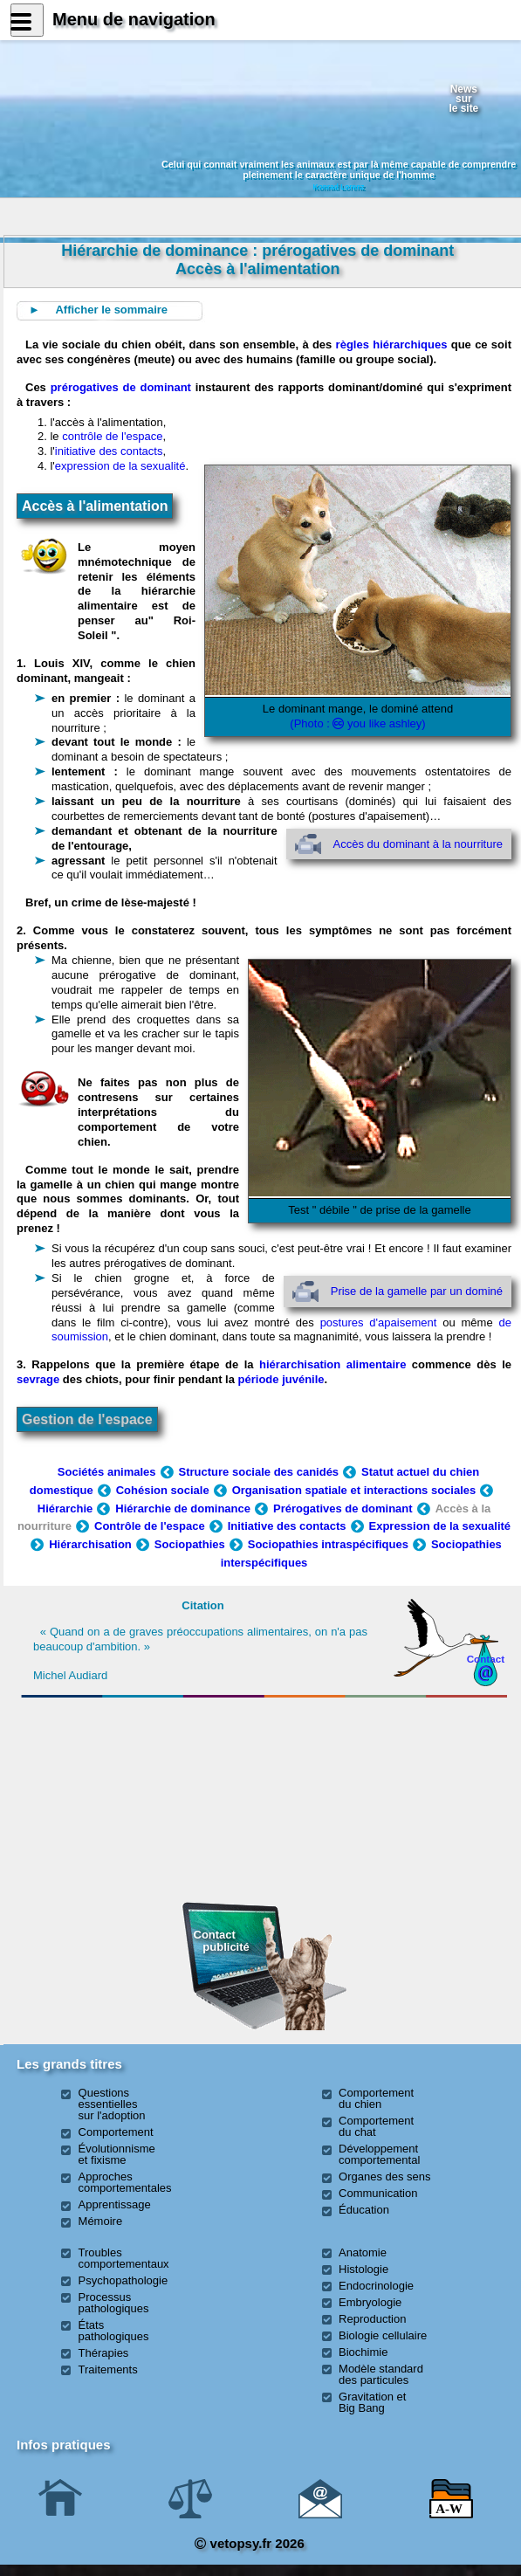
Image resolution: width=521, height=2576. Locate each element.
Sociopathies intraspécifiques (328, 1544)
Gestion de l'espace (87, 1419)
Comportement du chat (376, 2126)
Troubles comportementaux (124, 2258)
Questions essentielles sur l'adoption (112, 2104)
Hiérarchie (65, 1508)
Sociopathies (189, 1544)
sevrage (38, 1379)
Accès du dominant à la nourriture (418, 844)
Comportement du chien (376, 2098)
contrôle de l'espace (112, 436)
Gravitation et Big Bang (372, 2402)
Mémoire (101, 2221)
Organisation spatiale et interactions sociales (354, 1490)
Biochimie (363, 2352)
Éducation (364, 2209)
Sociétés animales (107, 1471)
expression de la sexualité (120, 465)
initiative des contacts (109, 451)
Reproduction (372, 2318)
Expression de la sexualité (440, 1526)
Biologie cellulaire (383, 2335)
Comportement (116, 2132)
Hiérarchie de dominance (182, 1508)
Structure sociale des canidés (259, 1471)
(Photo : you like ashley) (357, 723)
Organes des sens (385, 2176)
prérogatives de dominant (121, 387)
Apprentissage (115, 2204)
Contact (486, 1658)
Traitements (108, 2369)
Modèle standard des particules (381, 2374)
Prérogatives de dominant (343, 1508)
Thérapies (104, 2352)
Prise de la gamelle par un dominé (417, 1291)
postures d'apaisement (378, 1322)
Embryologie (370, 2302)
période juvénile (281, 1379)
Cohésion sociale (162, 1490)
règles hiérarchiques (392, 344)
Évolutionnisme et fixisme (117, 2154)
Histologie (363, 2269)
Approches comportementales (125, 2182)
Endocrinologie (376, 2285)
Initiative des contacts (287, 1526)
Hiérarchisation (90, 1544)
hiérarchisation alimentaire (332, 1364)
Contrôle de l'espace (149, 1526)
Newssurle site (463, 98)
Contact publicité (222, 1940)
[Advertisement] (138, 1799)
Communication (378, 2193)
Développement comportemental (379, 2154)
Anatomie (363, 2252)
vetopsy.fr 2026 (249, 2543)
